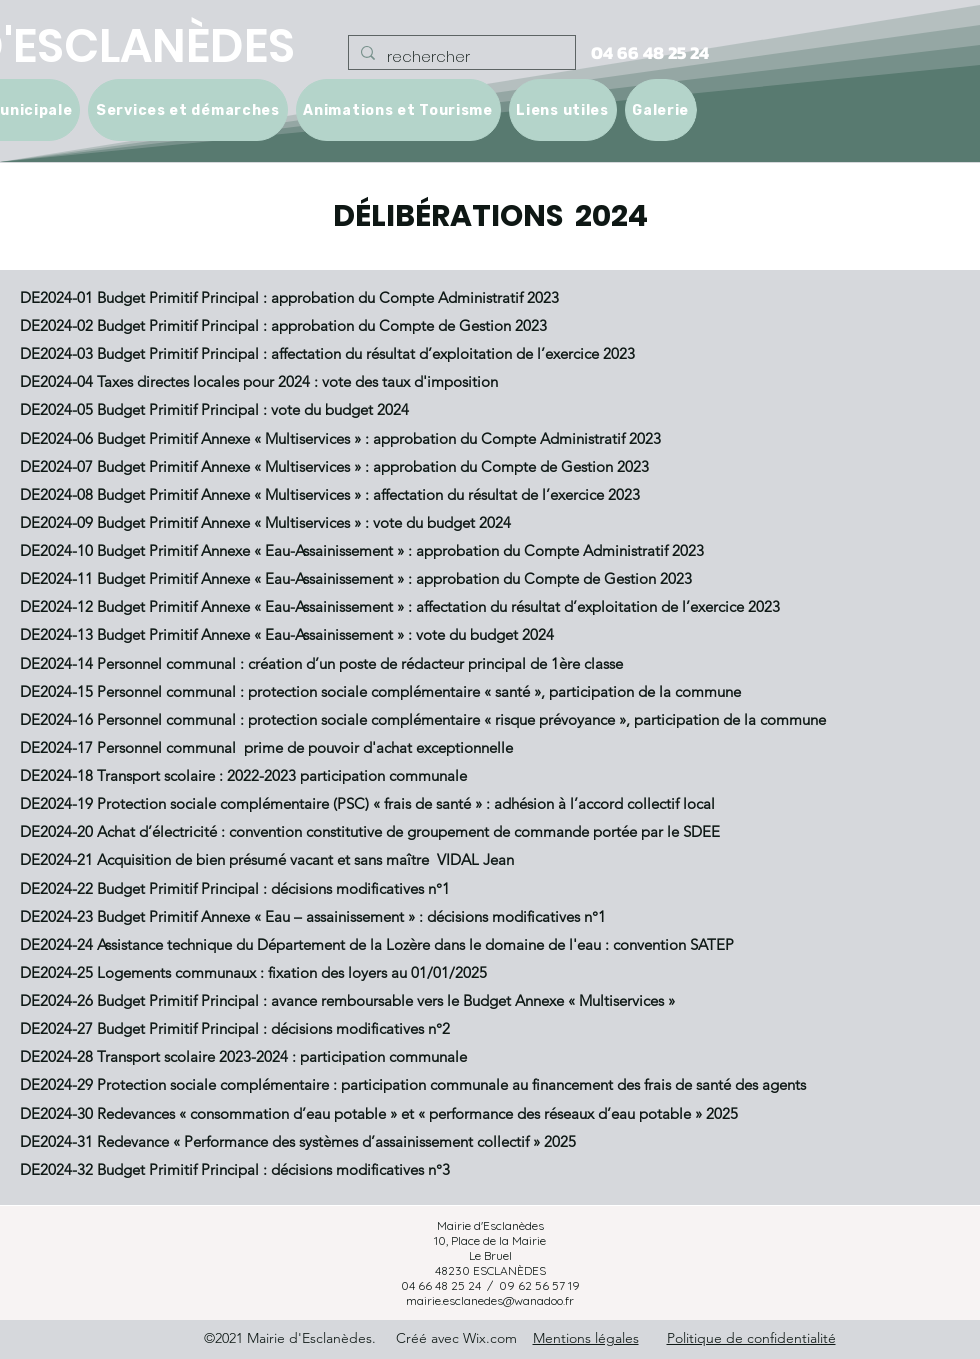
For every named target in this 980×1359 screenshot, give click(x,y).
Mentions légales (586, 1338)
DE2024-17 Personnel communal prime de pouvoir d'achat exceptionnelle (266, 747)
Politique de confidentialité (751, 1338)
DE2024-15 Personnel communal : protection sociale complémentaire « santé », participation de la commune (380, 691)
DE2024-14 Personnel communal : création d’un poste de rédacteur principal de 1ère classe (321, 663)
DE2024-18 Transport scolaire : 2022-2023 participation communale (243, 775)
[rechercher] (460, 57)
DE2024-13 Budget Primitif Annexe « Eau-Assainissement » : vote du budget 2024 (287, 634)
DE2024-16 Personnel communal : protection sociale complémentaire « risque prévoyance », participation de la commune (423, 719)
